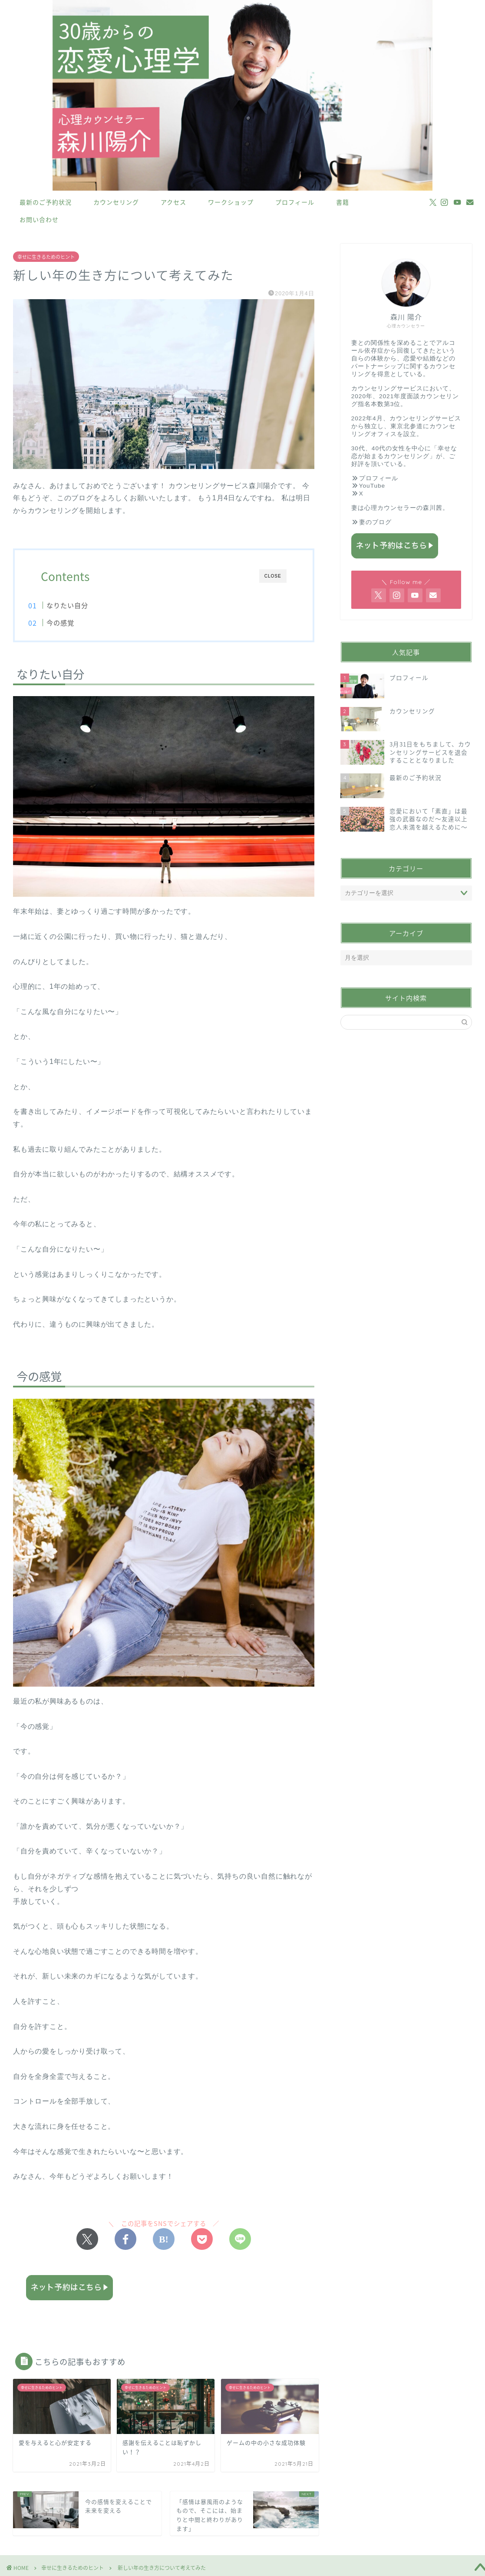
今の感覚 (75, 622)
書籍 (342, 202)
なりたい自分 (81, 605)
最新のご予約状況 (46, 202)
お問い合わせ (39, 220)
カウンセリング (116, 202)
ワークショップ (231, 202)
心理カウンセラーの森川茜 (403, 508)
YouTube (372, 485)
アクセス (173, 202)
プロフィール (294, 202)
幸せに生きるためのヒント (46, 257)
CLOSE (272, 576)
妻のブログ (375, 522)
